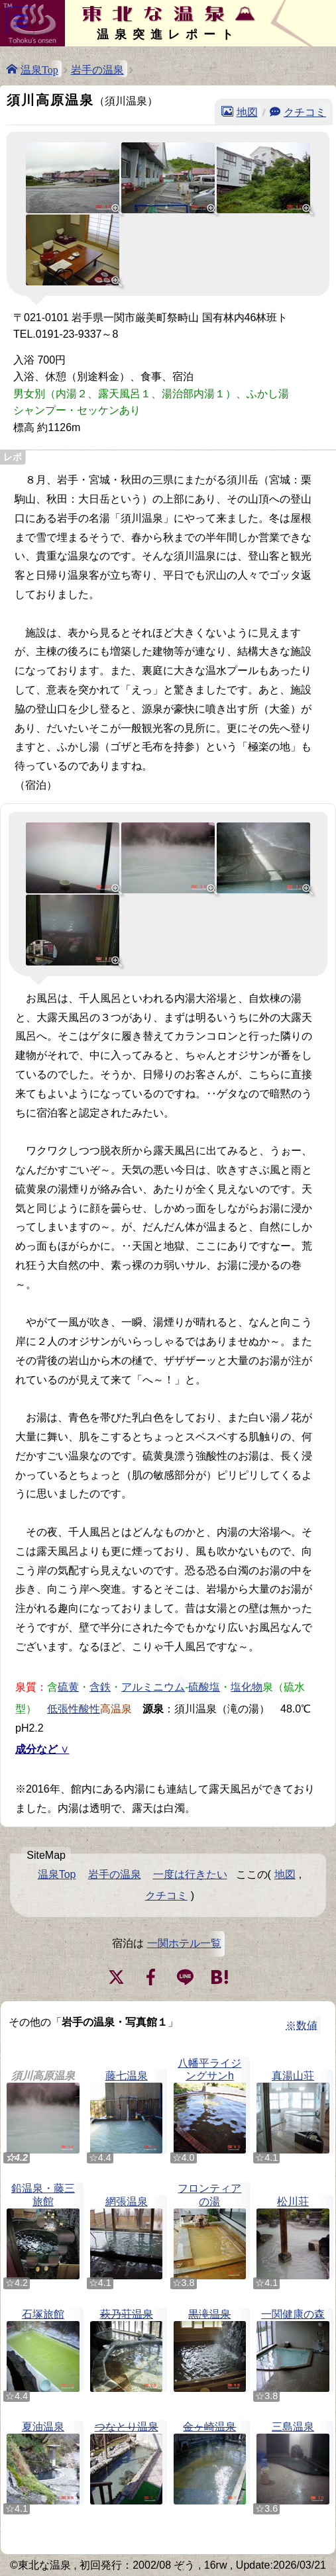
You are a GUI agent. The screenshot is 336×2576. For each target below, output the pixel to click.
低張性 (63, 1708)
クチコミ (305, 111)
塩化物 (246, 1686)
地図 (247, 111)
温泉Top (39, 69)
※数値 (301, 2025)
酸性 (89, 1708)
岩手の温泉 (97, 69)
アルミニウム (153, 1686)
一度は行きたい (190, 1874)
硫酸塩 (204, 1686)
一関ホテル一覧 (184, 1943)
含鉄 (100, 1686)
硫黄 (68, 1686)
